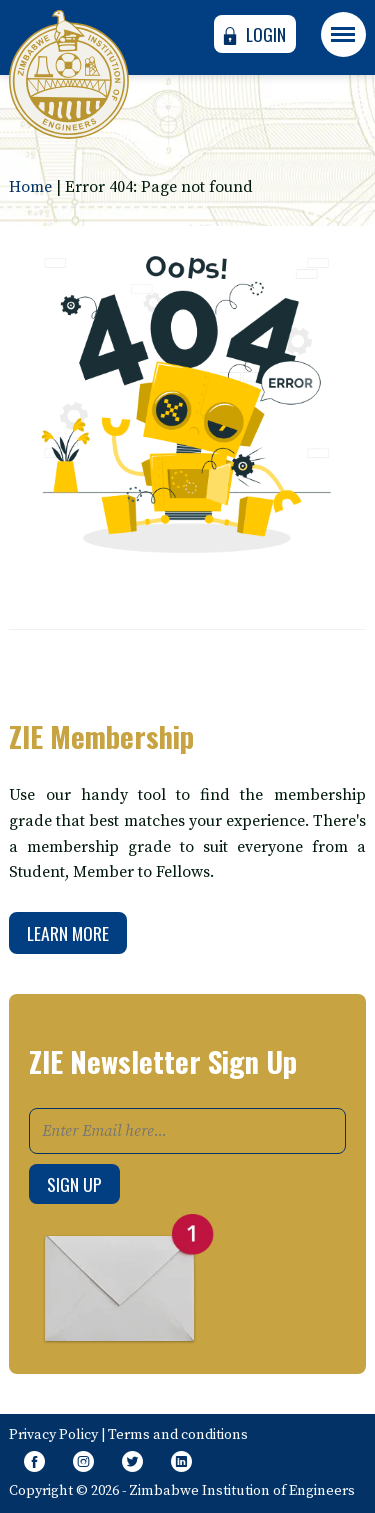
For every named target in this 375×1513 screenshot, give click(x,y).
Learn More (68, 933)
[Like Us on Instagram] (82, 1463)
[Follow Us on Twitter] (132, 1463)
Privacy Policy (53, 1435)
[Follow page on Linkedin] (181, 1463)
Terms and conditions (178, 1435)
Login (251, 34)
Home (30, 187)
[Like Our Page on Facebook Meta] (33, 1463)
